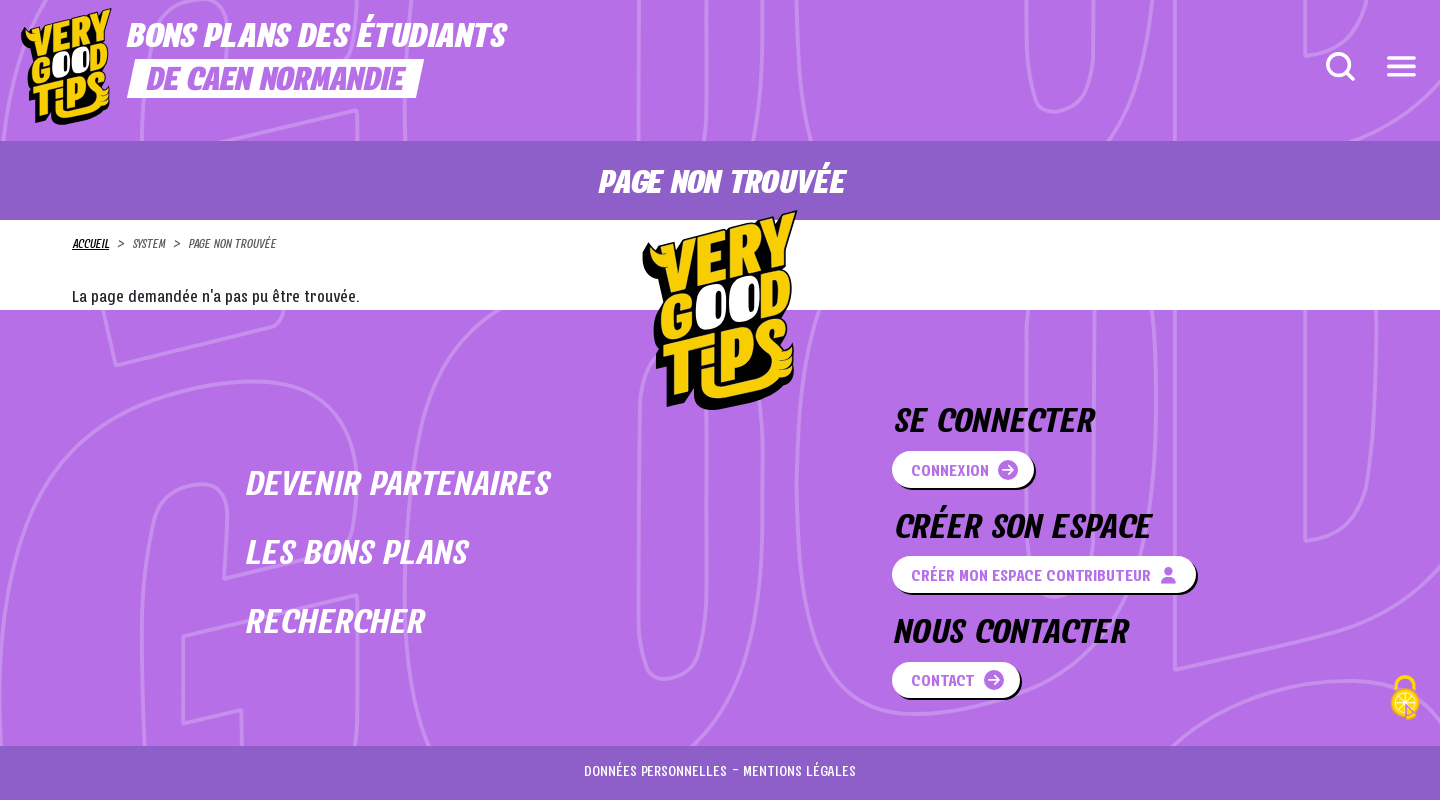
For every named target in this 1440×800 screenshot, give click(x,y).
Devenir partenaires (396, 486)
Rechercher (333, 624)
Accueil (90, 245)
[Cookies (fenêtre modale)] (1405, 700)
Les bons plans (355, 555)
